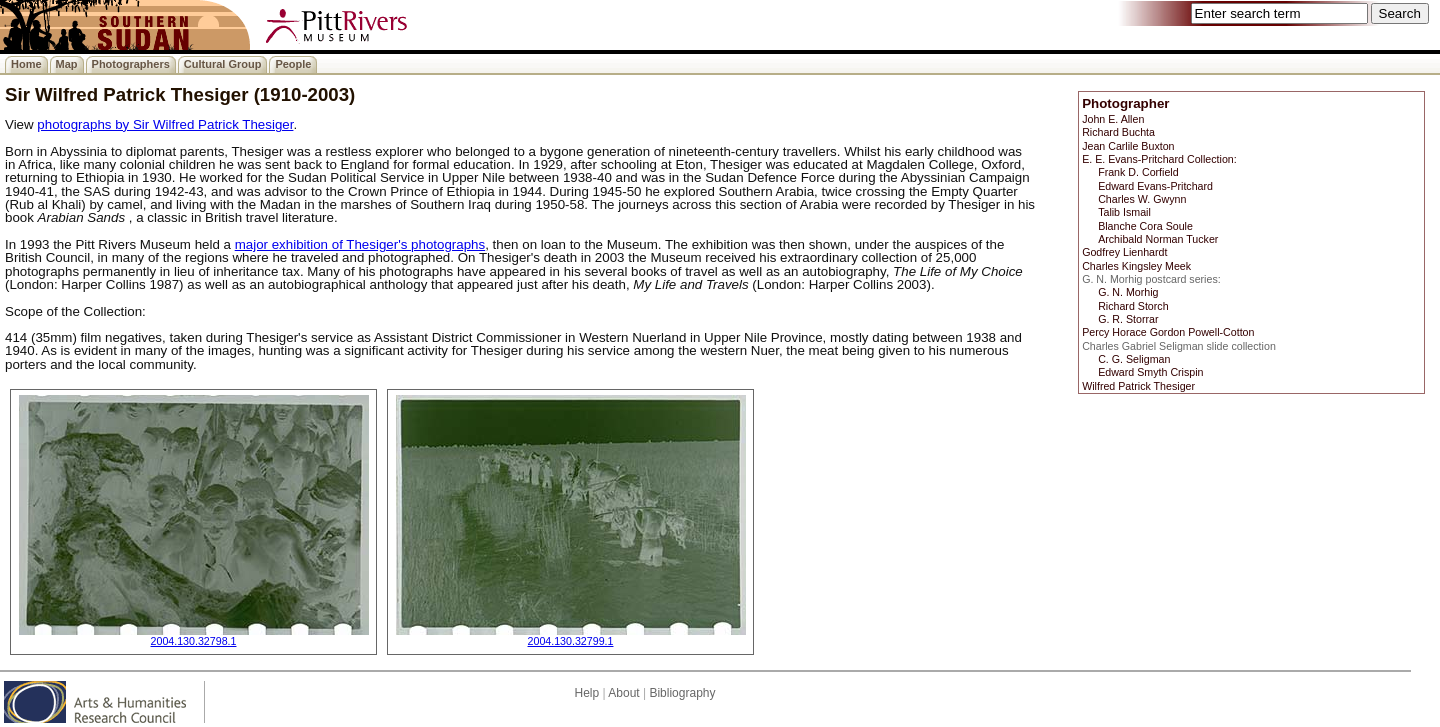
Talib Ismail (1124, 212)
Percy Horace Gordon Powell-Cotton (1168, 332)
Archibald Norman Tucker (1158, 239)
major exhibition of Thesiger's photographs (360, 244)
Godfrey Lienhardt (1124, 252)
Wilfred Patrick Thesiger (1138, 386)
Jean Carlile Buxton (1128, 146)
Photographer (1125, 103)
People (293, 64)
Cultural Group (223, 64)
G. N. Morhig (1128, 292)
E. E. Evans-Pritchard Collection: (1159, 159)
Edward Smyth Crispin (1150, 372)
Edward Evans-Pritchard (1155, 186)
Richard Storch (1133, 306)
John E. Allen (1113, 119)
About (623, 693)
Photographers (131, 64)
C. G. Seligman (1134, 359)
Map (67, 64)
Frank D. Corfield (1138, 172)
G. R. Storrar (1128, 319)
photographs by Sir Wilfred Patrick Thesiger (165, 124)
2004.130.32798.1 (194, 641)
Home (26, 64)
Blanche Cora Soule (1145, 226)
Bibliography (682, 693)
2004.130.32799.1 (571, 641)
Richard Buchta (1118, 132)
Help (586, 693)
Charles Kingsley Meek (1136, 266)
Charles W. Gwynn (1142, 199)
